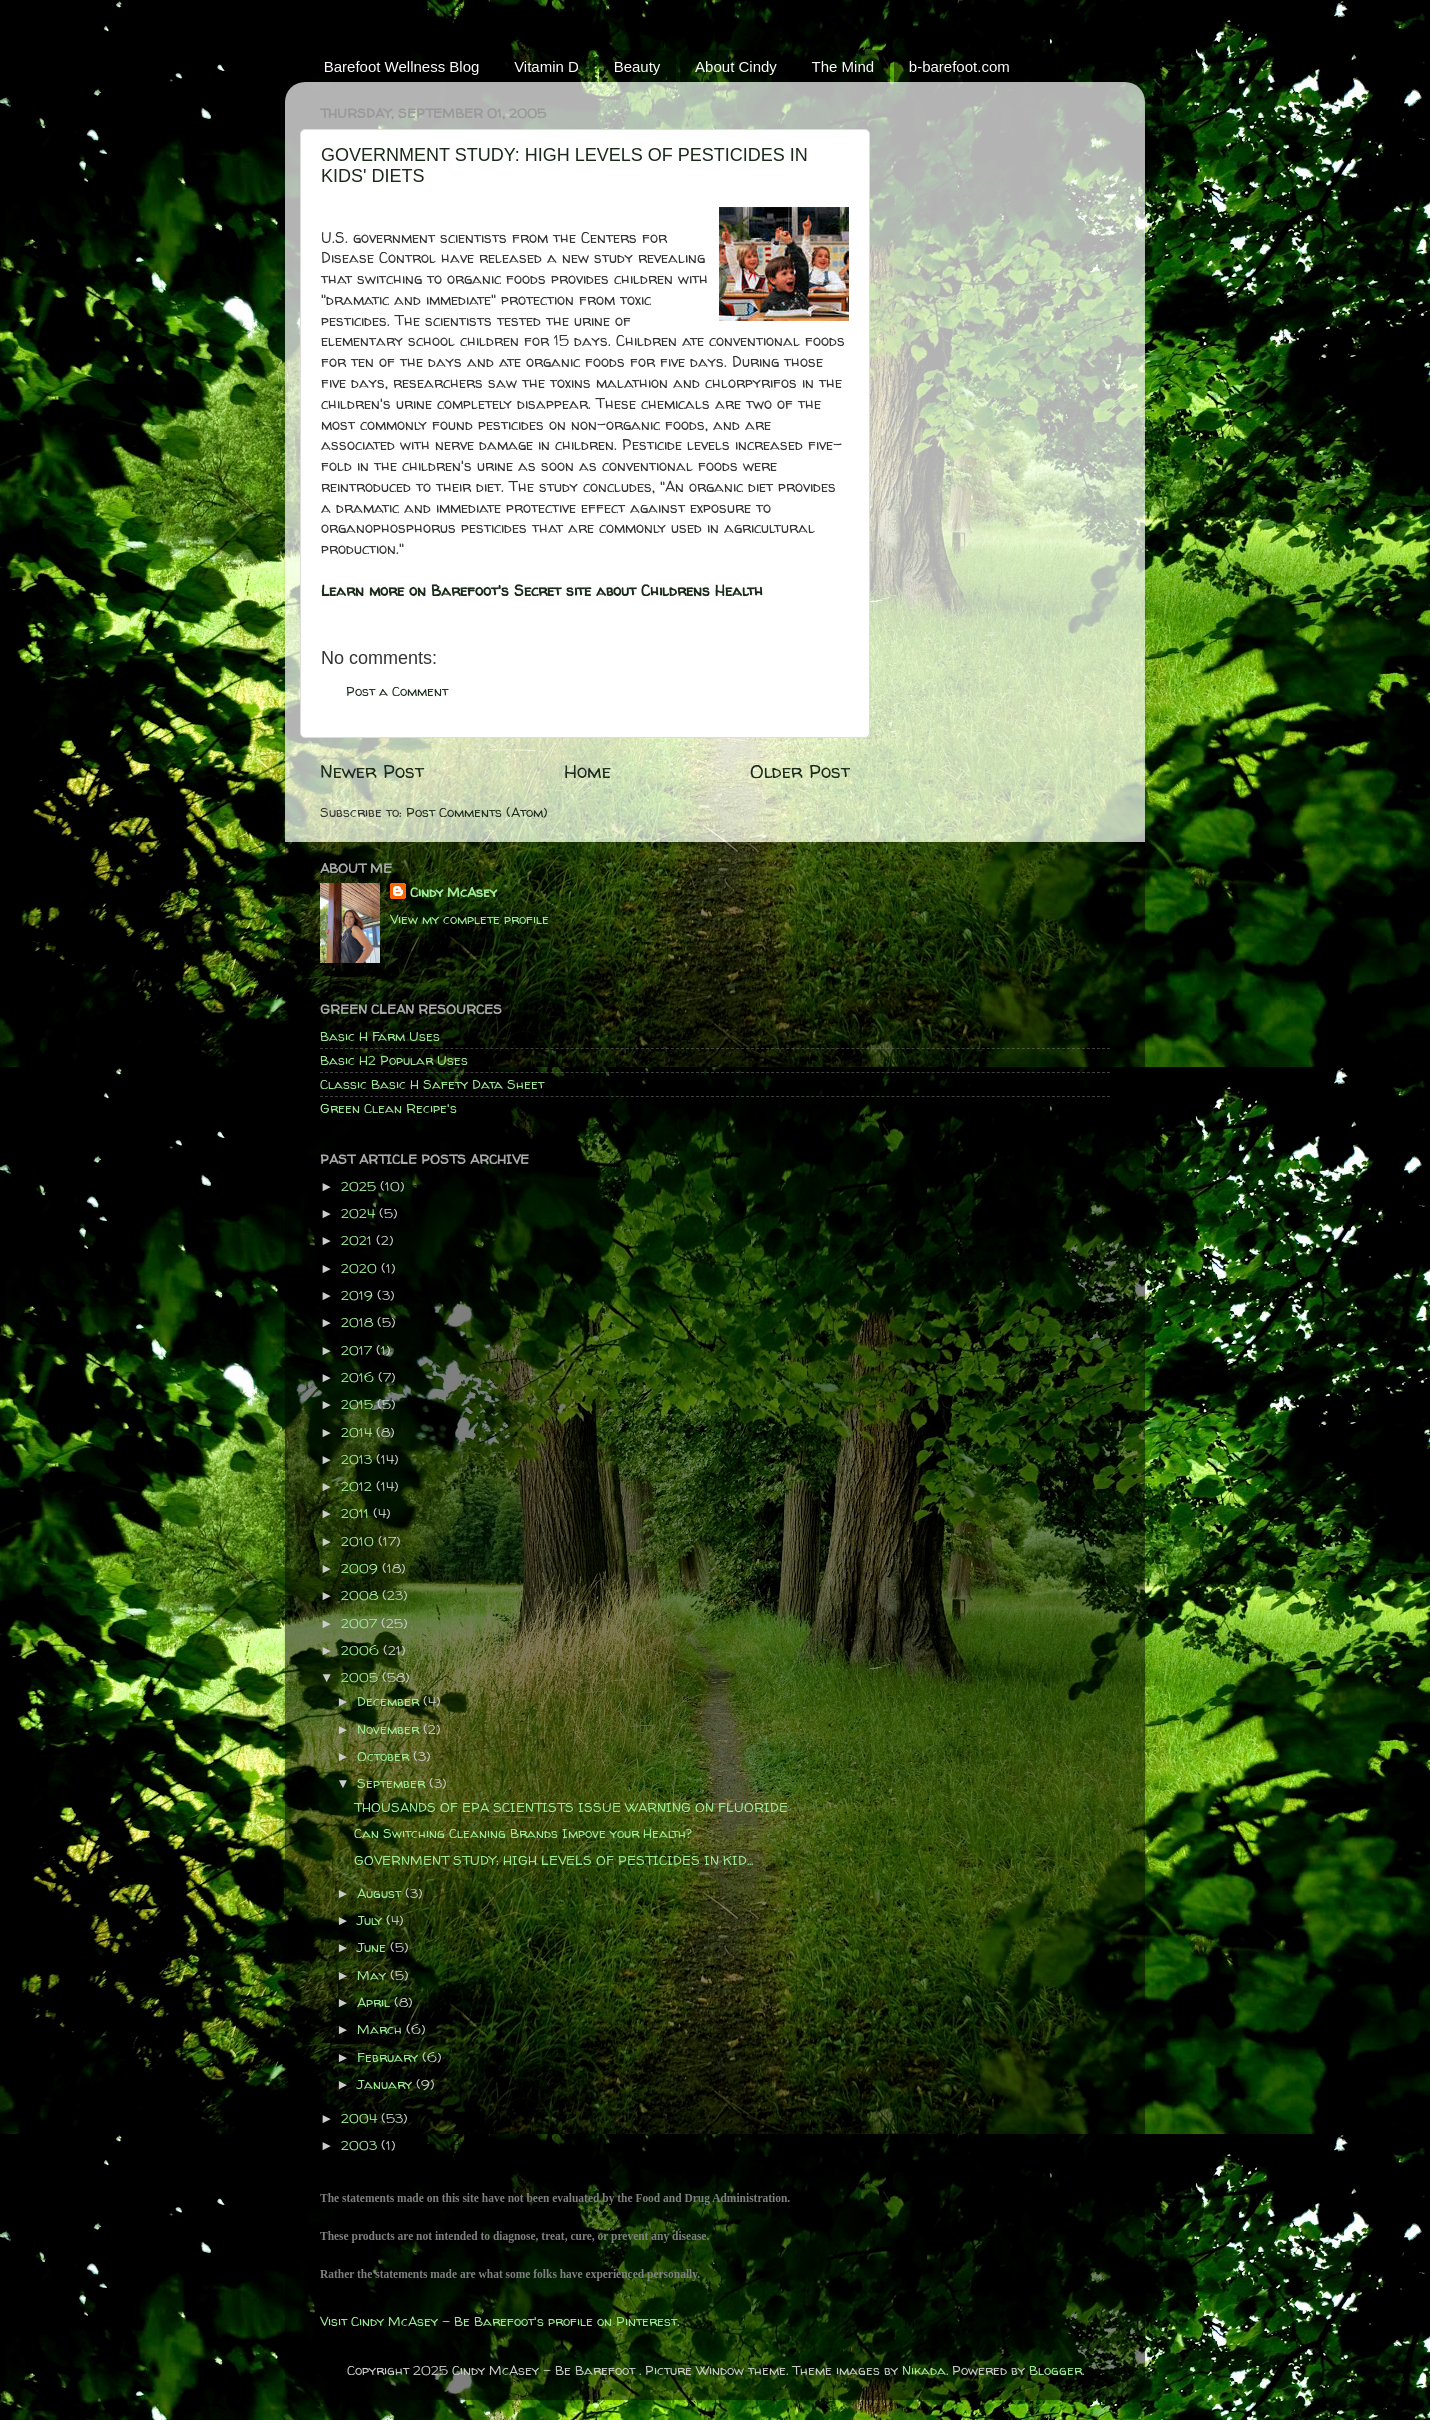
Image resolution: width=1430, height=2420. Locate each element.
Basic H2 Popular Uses (394, 1060)
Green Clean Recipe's (388, 1108)
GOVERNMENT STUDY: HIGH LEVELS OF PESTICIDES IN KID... (553, 1860)
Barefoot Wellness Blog (402, 66)
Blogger (1055, 2370)
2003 (361, 2145)
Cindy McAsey (453, 892)
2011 (357, 1513)
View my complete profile (469, 919)
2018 (359, 1322)
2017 (358, 1350)
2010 (359, 1541)
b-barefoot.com (959, 66)
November (390, 1729)
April (375, 2002)
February (389, 2057)
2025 (360, 1186)
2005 (361, 1677)
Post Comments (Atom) (477, 812)
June (373, 1947)
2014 (358, 1432)
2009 (361, 1568)
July (371, 1920)
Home (587, 771)
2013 (358, 1459)
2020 (361, 1268)
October (385, 1756)
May (373, 1975)
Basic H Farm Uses (380, 1036)
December (390, 1701)
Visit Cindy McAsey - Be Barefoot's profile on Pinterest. (499, 2321)
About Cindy (736, 66)
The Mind (843, 66)
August (381, 1893)
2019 (359, 1295)
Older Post (800, 771)
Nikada (924, 2370)
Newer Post (372, 771)
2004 (361, 2118)
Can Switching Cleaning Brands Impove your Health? (523, 1833)
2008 (361, 1595)
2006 (362, 1650)
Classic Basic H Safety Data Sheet (432, 1084)
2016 (359, 1377)
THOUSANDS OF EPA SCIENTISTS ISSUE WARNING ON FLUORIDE (571, 1807)
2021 (358, 1240)
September (393, 1783)
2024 (360, 1213)
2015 (359, 1404)
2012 (358, 1486)
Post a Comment (397, 691)
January (386, 2084)
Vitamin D (546, 66)
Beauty (637, 66)
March (381, 2029)
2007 (361, 1623)
